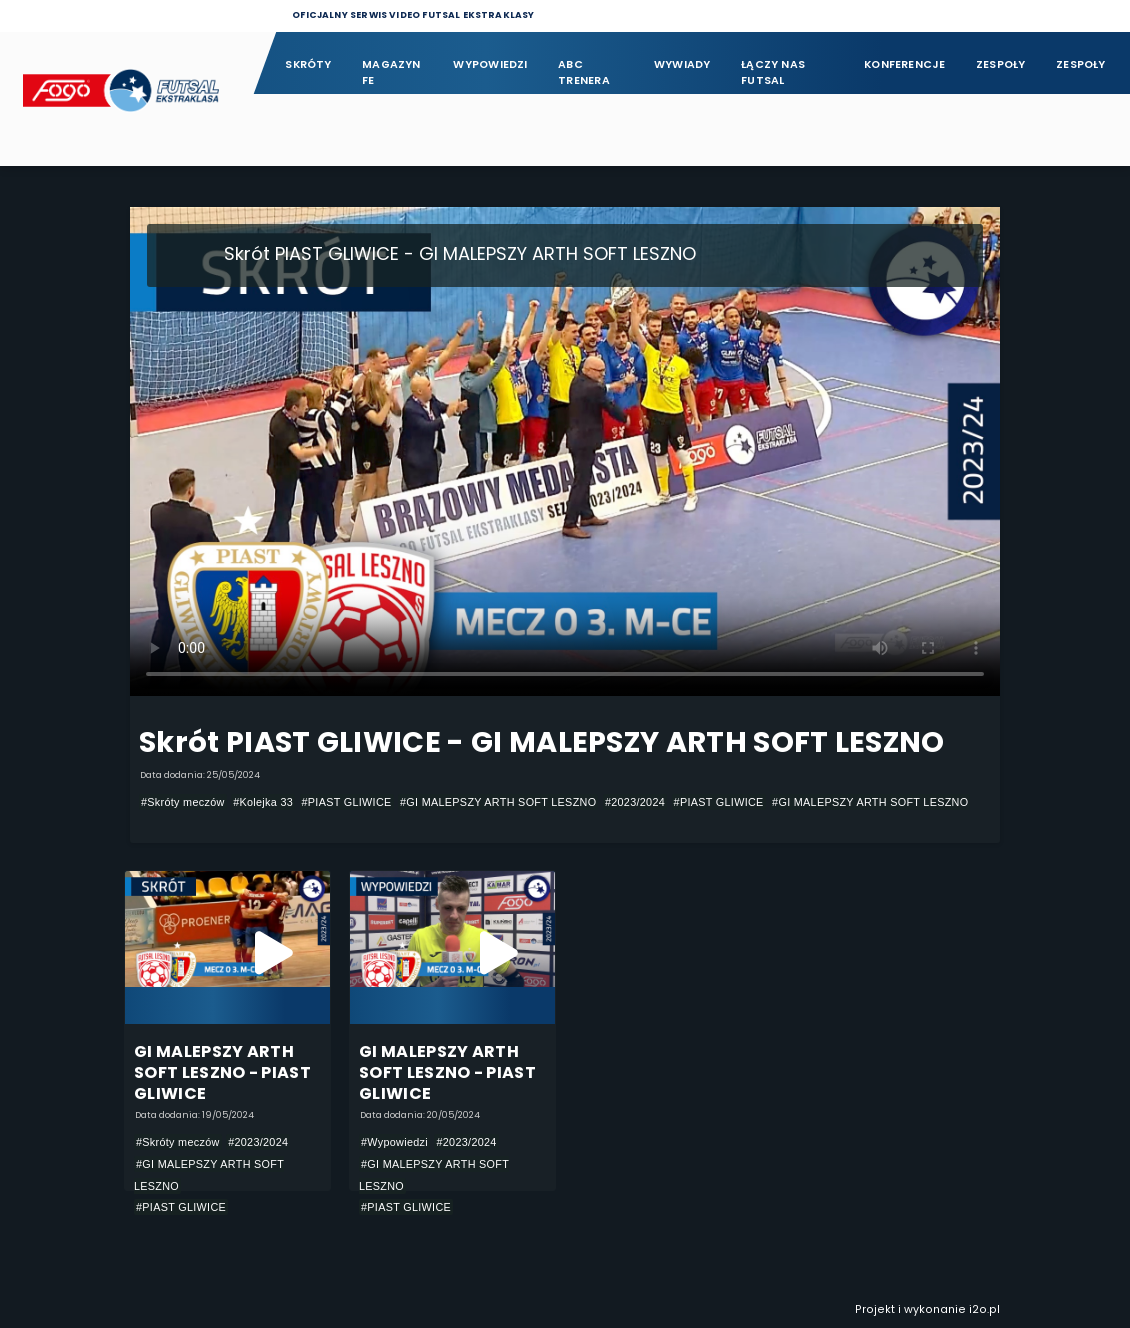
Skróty (308, 64)
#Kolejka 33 (263, 802)
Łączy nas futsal (773, 72)
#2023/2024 (635, 802)
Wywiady (682, 64)
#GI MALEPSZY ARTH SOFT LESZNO (498, 802)
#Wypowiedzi (394, 1142)
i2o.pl (984, 1309)
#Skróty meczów (183, 802)
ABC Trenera (584, 72)
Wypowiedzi (490, 64)
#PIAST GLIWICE (347, 802)
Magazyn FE (391, 72)
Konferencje (904, 64)
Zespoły (1001, 64)
